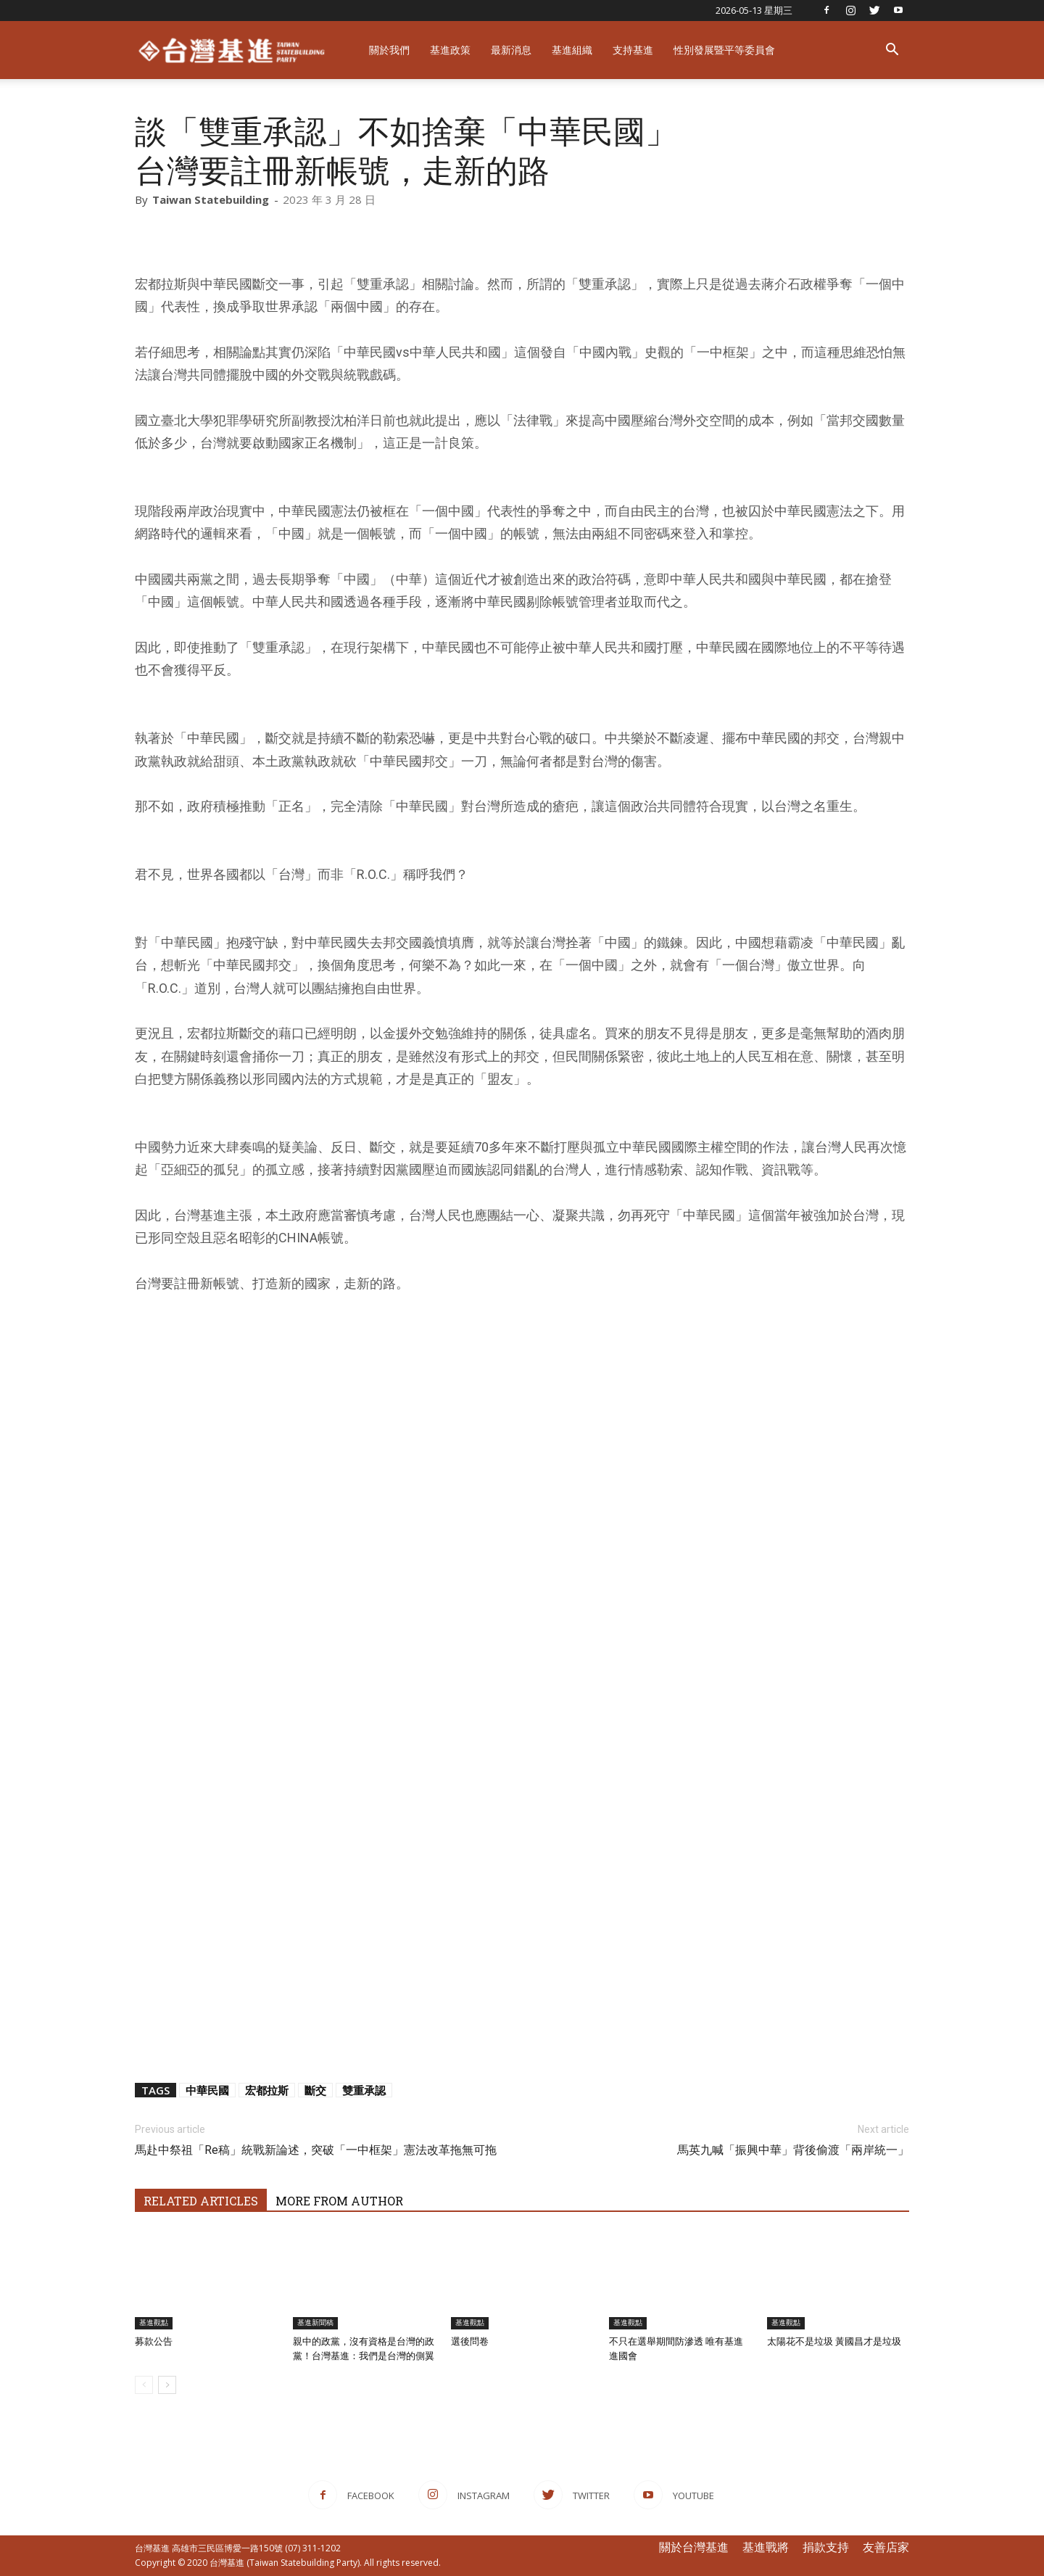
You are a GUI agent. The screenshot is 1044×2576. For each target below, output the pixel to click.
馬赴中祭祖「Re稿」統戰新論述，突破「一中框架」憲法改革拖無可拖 (316, 2150)
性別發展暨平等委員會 (724, 50)
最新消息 (511, 50)
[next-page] (167, 2385)
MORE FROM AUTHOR (339, 2200)
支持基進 (633, 50)
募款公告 (154, 2341)
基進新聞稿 (315, 2322)
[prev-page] (144, 2385)
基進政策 (450, 50)
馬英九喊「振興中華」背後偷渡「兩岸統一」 (793, 2150)
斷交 (315, 2090)
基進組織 (572, 50)
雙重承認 (364, 2090)
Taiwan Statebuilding (210, 199)
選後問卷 (470, 2341)
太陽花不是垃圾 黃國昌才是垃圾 (834, 2341)
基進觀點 (153, 2322)
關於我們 (389, 50)
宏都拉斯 (267, 2090)
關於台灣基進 (694, 2547)
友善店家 (886, 2547)
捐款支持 (826, 2547)
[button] (891, 51)
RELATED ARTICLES (201, 2200)
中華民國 (207, 2090)
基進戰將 (765, 2547)
